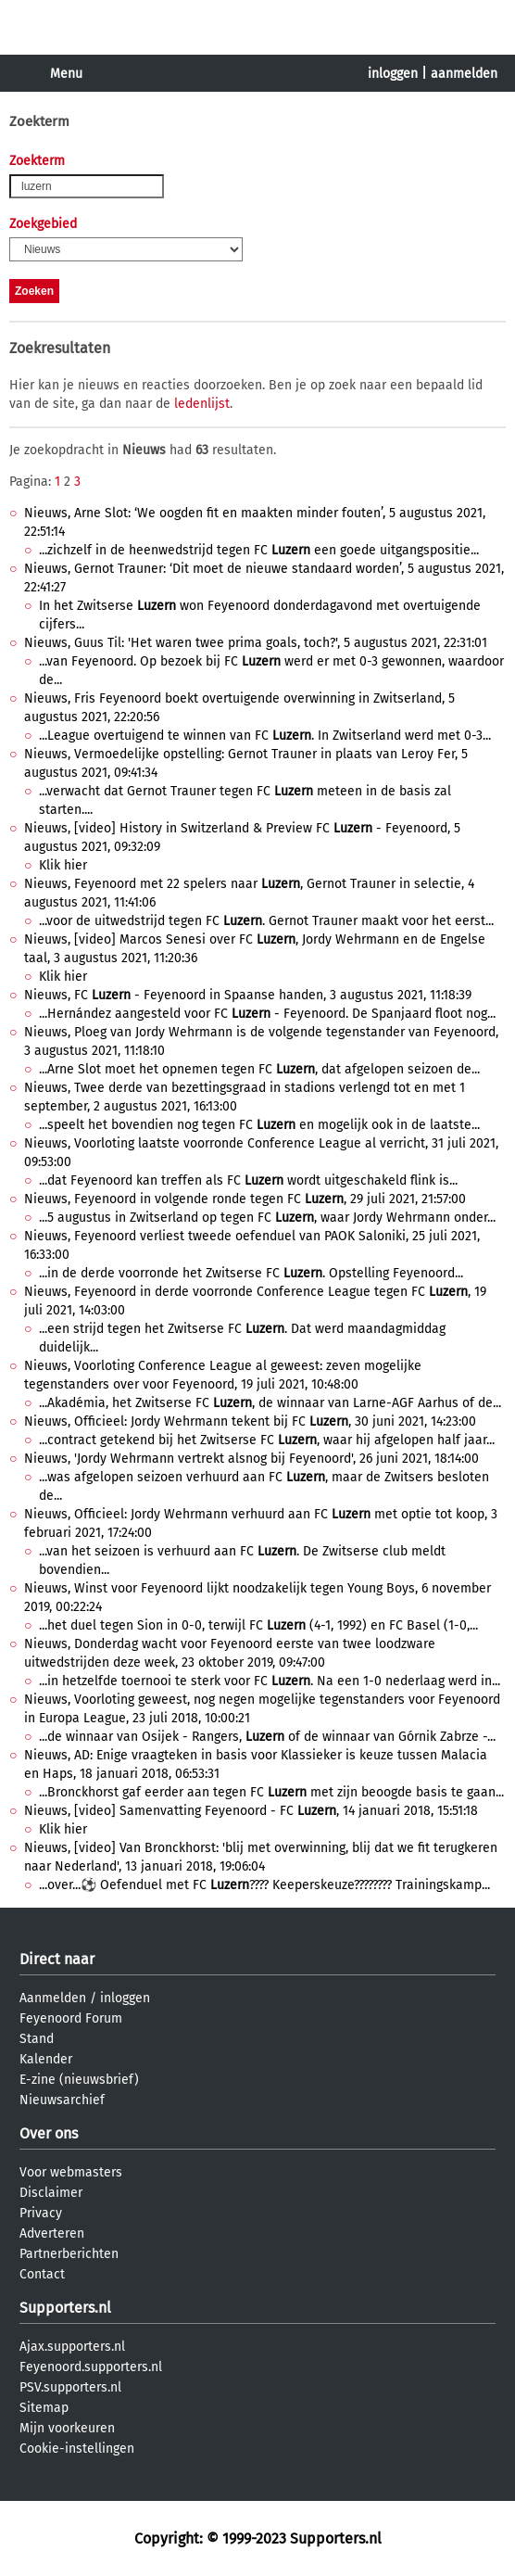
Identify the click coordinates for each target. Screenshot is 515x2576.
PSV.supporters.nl (70, 2387)
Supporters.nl (65, 2307)
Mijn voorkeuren (67, 2428)
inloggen (393, 74)
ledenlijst (202, 404)
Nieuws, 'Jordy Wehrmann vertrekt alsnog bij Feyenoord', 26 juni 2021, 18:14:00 (251, 1458)
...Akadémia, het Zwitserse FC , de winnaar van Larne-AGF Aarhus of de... (270, 1403)
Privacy (40, 2213)
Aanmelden (52, 1998)
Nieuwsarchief (62, 2100)
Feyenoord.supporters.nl (90, 2367)
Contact (42, 2274)
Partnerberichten (69, 2254)
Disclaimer (50, 2193)
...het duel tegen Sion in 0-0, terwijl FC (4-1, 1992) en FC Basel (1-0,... (258, 1625)
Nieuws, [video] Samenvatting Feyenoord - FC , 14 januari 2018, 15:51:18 (251, 1811)
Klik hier (63, 865)
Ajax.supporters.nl (72, 2346)
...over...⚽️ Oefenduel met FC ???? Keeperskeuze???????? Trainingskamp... (264, 1885)
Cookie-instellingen (76, 2448)
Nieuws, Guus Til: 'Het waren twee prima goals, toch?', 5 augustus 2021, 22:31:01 (255, 643)
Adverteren (51, 2233)
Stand (36, 2039)
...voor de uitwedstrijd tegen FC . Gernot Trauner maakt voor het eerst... (266, 921)
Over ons (48, 2133)
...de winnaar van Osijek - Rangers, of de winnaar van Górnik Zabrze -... (267, 1737)
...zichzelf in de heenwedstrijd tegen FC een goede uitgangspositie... (259, 550)
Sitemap (44, 2408)
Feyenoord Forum (70, 2018)
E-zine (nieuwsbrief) (79, 2079)
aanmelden (464, 74)
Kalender (45, 2059)
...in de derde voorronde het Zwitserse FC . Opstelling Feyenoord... (251, 1273)
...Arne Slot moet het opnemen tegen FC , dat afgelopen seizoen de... (259, 1069)
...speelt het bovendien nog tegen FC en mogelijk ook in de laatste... (259, 1125)
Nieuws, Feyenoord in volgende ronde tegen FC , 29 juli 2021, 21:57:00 (245, 1199)
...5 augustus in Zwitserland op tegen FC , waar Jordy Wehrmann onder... (267, 1217)
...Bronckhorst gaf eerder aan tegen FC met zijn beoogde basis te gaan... (271, 1792)
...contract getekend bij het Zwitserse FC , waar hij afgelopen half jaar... (267, 1440)
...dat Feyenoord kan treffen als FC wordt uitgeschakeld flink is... (248, 1180)
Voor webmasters (70, 2172)
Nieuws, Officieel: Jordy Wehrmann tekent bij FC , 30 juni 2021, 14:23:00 (250, 1421)
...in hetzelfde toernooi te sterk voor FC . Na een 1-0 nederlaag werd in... (269, 1681)
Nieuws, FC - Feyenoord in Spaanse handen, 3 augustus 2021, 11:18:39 (247, 995)
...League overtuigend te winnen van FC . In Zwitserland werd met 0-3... (265, 735)
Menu (66, 74)
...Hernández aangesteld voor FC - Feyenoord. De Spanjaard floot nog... (267, 1014)
